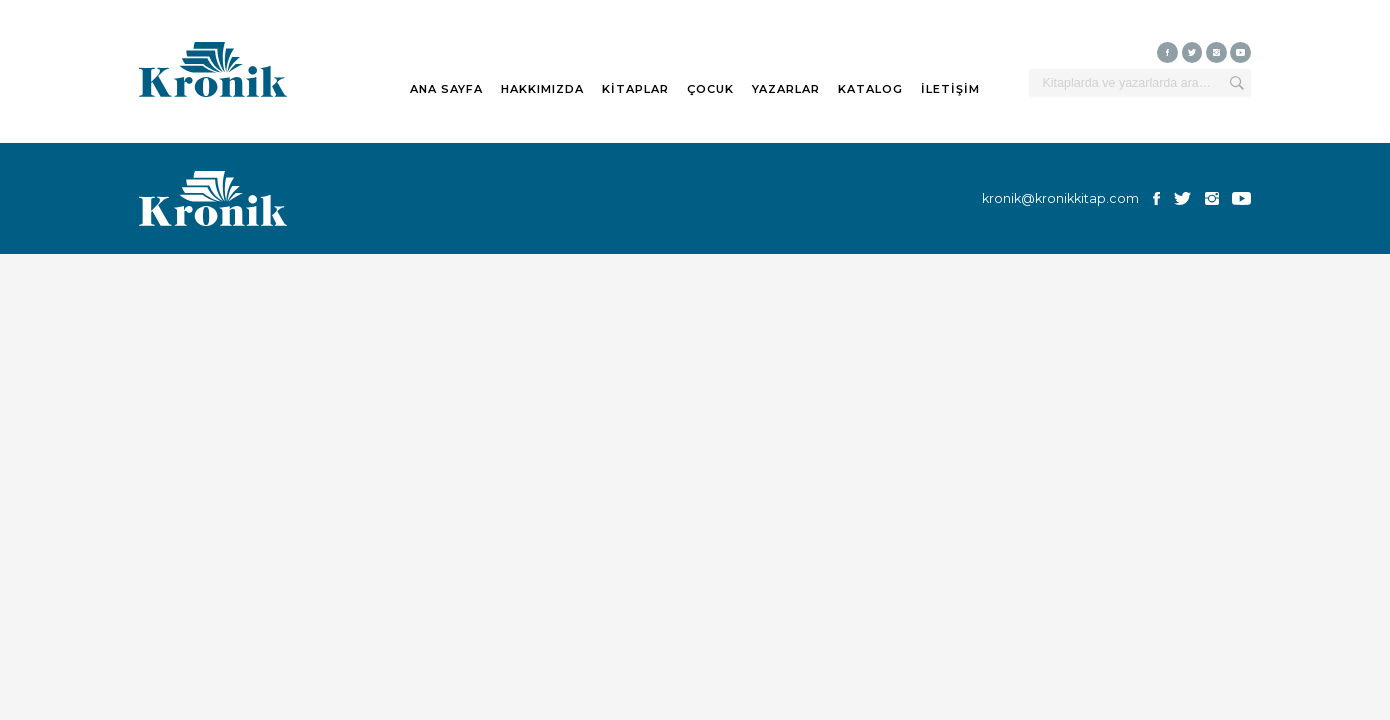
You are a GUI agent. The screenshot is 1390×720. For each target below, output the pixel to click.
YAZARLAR (786, 89)
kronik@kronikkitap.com (1060, 198)
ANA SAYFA (446, 89)
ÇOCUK (710, 89)
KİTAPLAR (635, 89)
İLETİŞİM (950, 89)
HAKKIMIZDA (542, 89)
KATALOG (870, 89)
